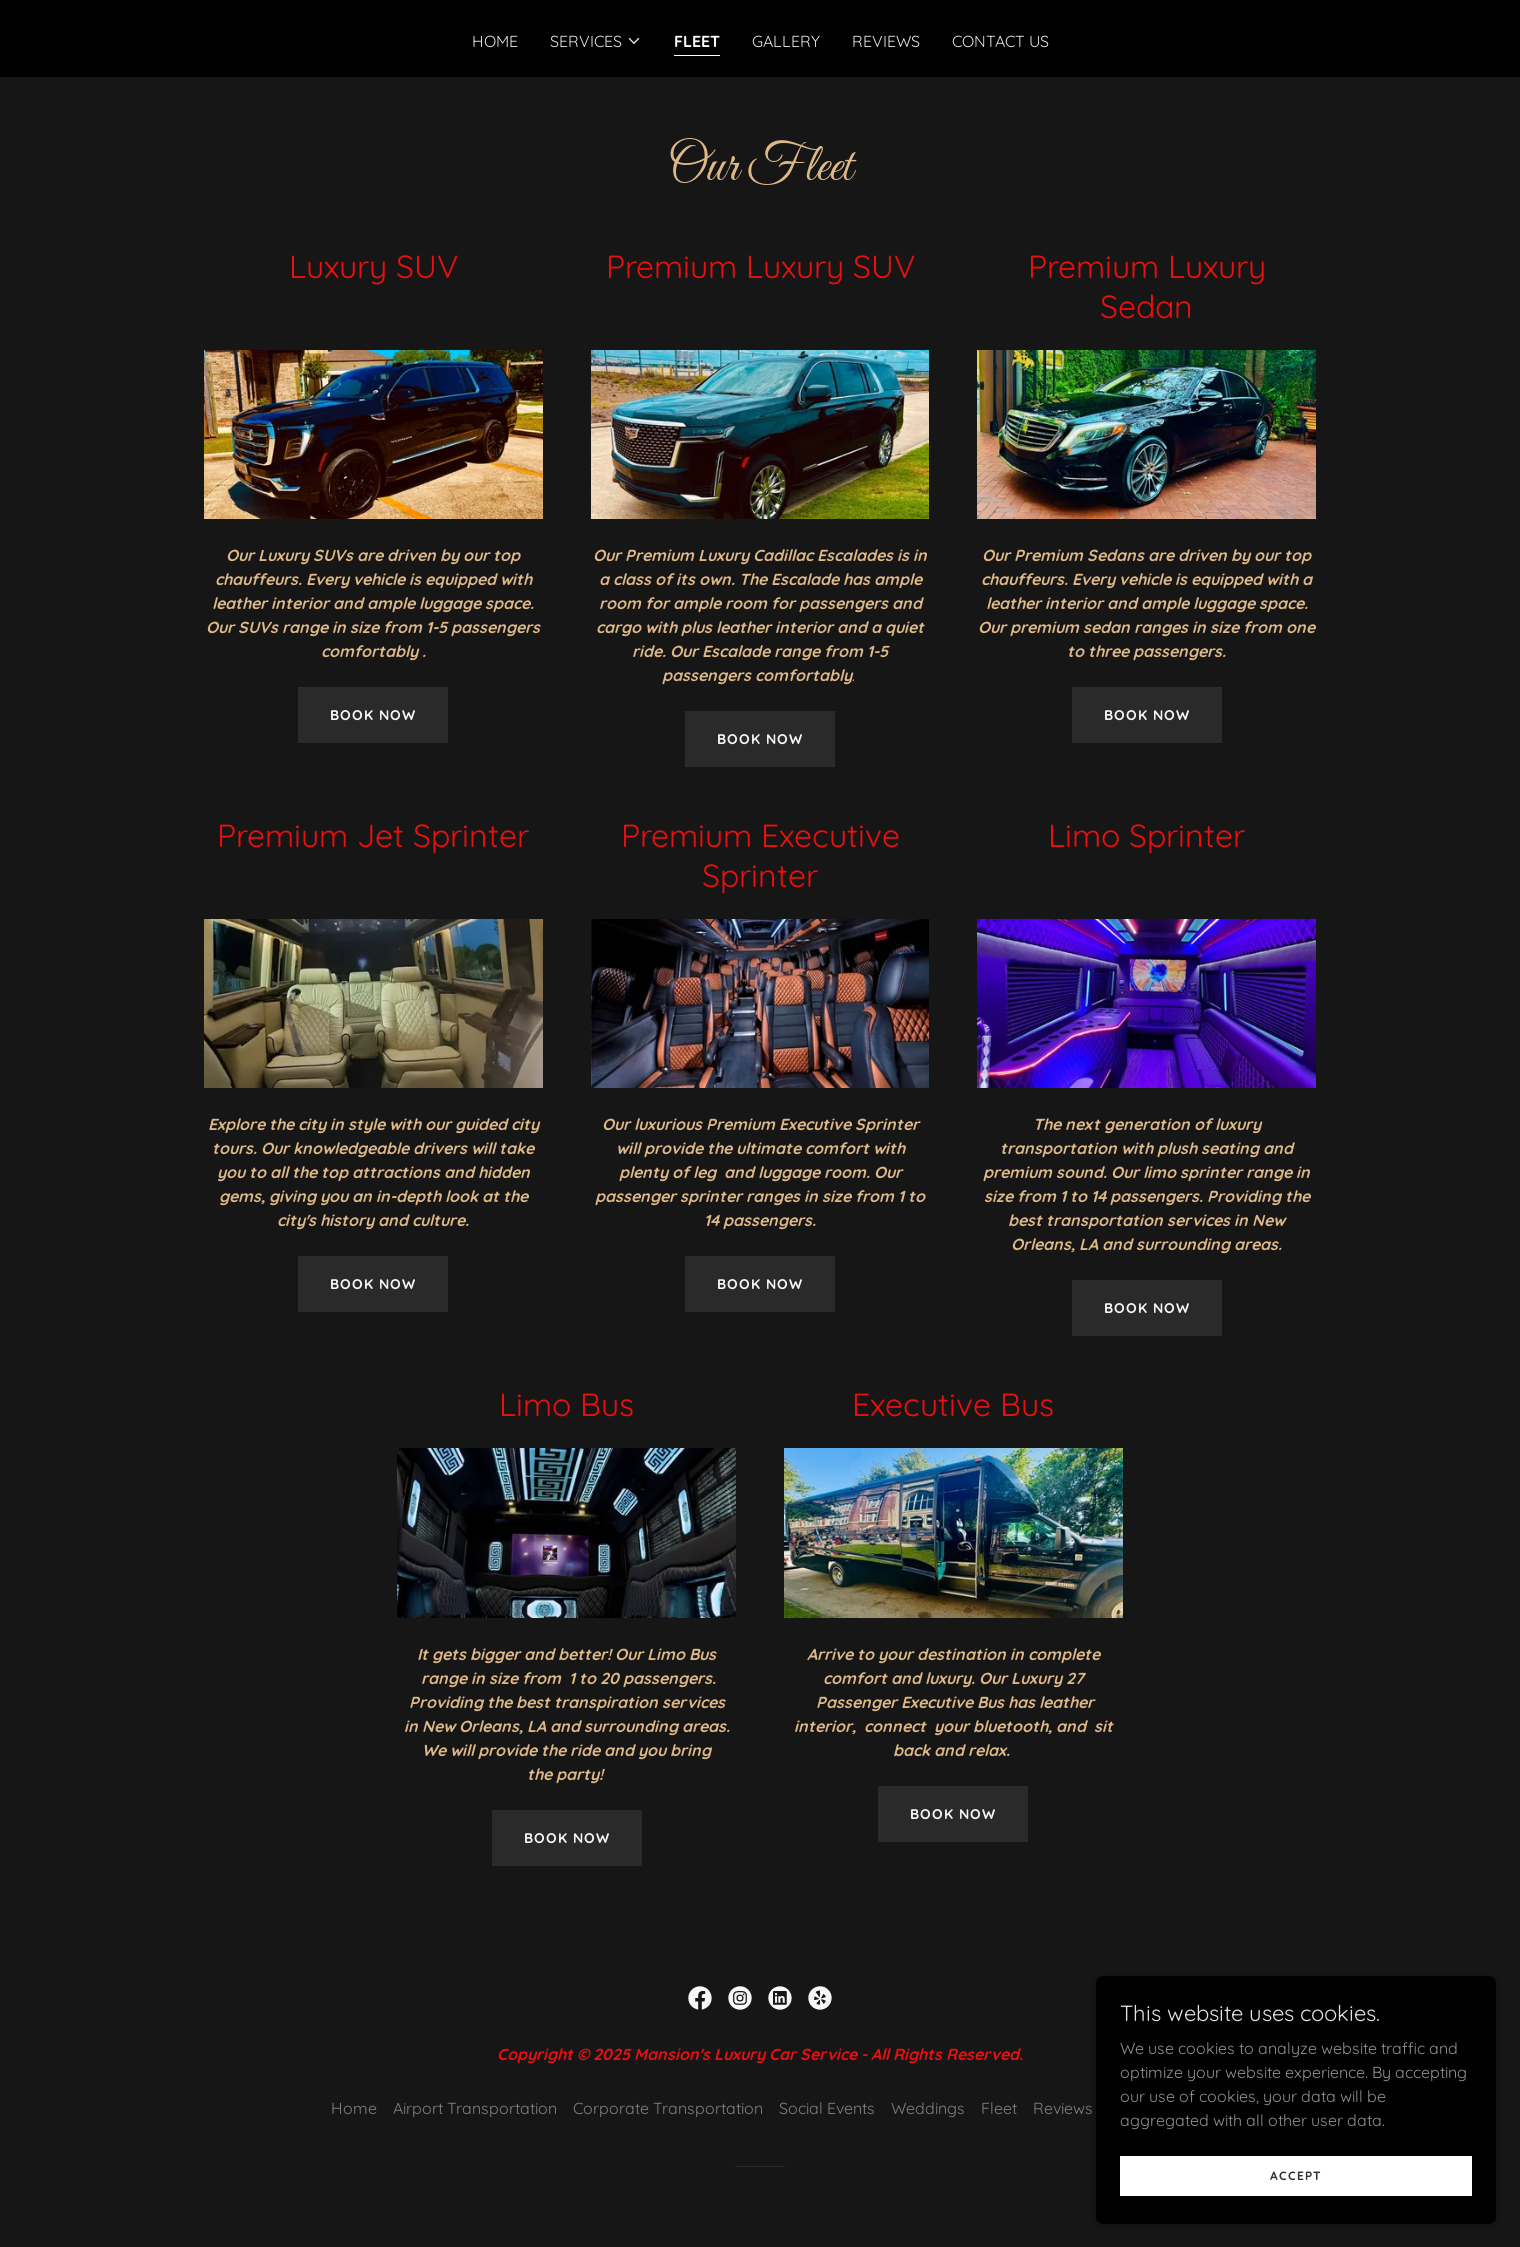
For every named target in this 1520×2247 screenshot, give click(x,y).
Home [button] (354, 2108)
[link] (700, 1998)
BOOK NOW (567, 1838)
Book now (1147, 1308)
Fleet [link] (697, 41)
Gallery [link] (786, 41)
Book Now (373, 715)
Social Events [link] (827, 2108)
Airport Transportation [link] (475, 2108)
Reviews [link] (886, 41)
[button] (596, 41)
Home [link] (495, 41)
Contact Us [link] (1000, 41)
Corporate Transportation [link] (668, 2108)
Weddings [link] (928, 2108)
